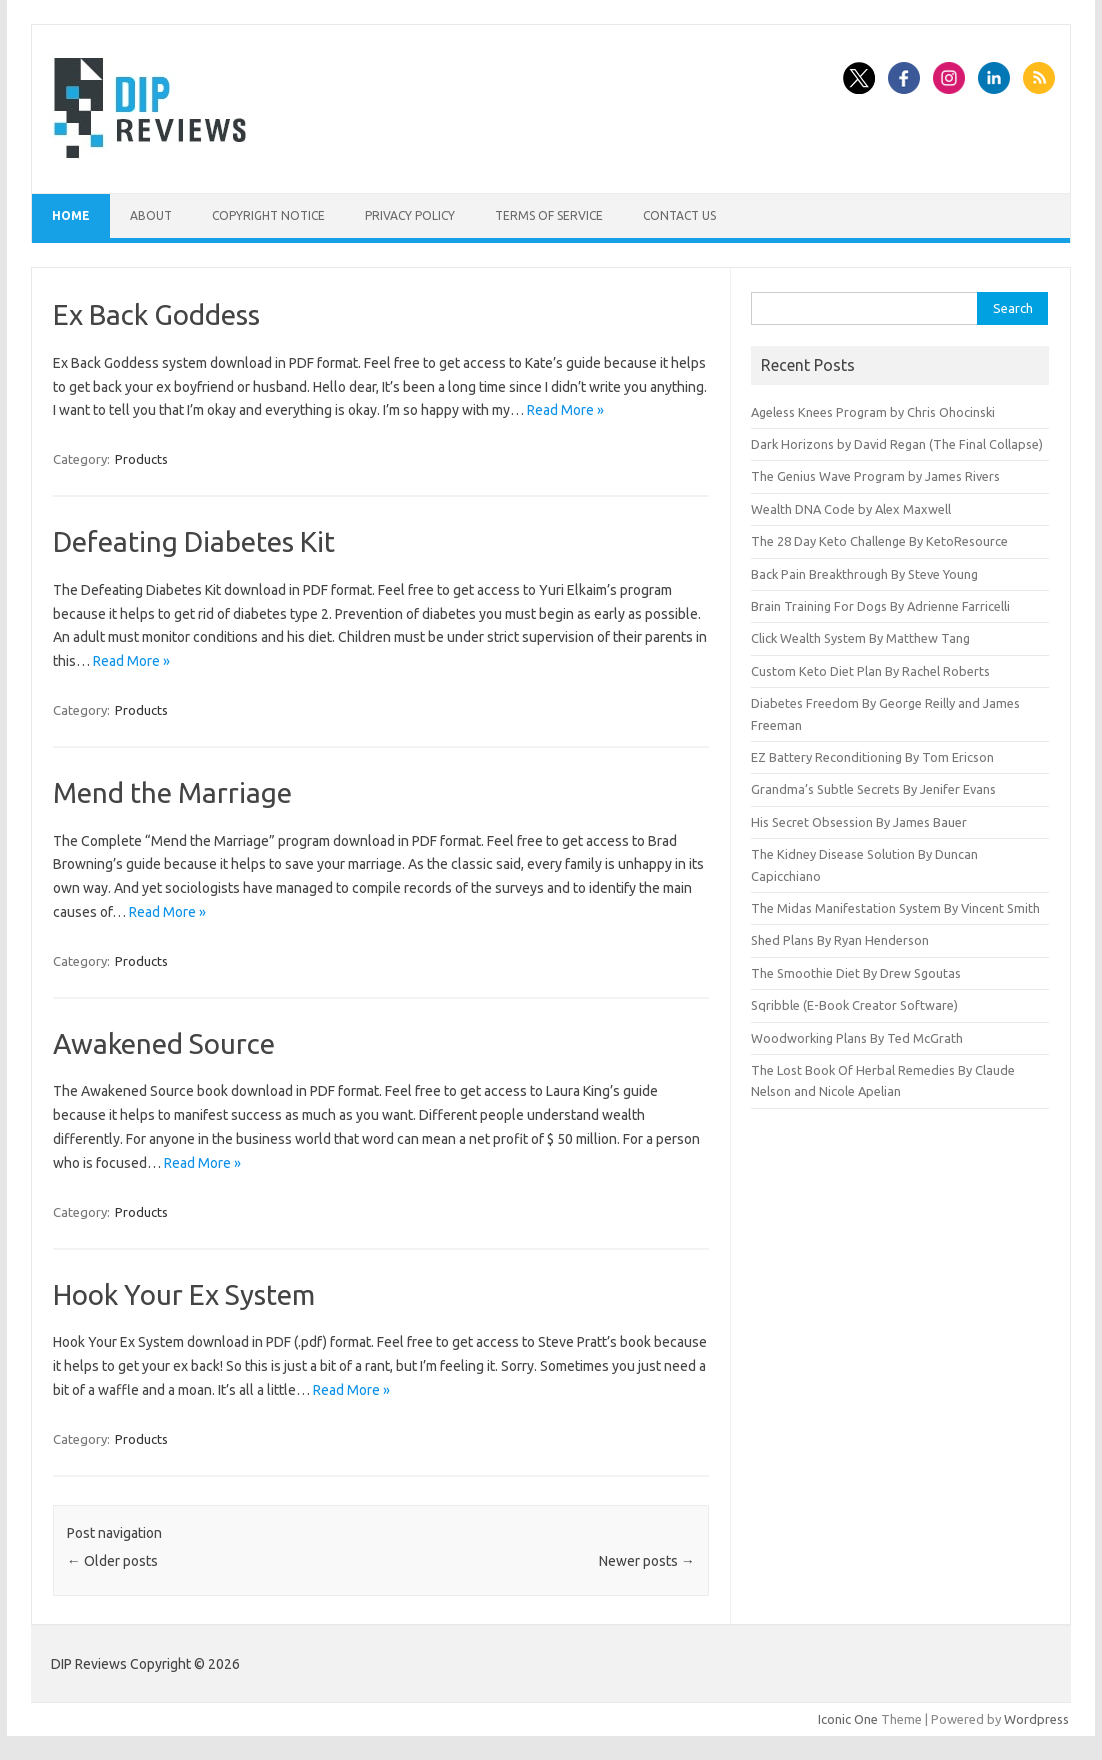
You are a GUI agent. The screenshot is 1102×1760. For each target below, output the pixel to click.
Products (141, 459)
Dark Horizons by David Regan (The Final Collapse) (897, 444)
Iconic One (848, 1719)
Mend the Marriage (172, 792)
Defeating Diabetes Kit (194, 541)
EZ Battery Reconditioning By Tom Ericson (872, 757)
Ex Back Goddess (156, 314)
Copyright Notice (268, 215)
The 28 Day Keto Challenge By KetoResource (879, 541)
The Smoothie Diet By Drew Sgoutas (856, 973)
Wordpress (1036, 1719)
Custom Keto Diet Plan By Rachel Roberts (870, 671)
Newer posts (647, 1561)
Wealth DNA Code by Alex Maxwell (851, 509)
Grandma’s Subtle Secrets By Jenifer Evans (873, 789)
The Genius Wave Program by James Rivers (875, 476)
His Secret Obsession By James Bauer (859, 822)
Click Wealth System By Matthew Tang (860, 638)
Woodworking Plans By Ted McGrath (857, 1038)
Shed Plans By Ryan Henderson (840, 940)
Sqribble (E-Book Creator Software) (854, 1005)
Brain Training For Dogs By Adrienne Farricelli (880, 606)
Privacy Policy (410, 215)
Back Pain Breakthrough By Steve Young (864, 574)
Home (71, 215)
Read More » (565, 410)
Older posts (112, 1561)
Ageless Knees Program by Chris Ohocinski (873, 412)
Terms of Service (549, 215)
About (151, 215)
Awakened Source (164, 1043)
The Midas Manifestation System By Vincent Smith (895, 908)
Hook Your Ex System (184, 1294)
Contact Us (679, 215)
